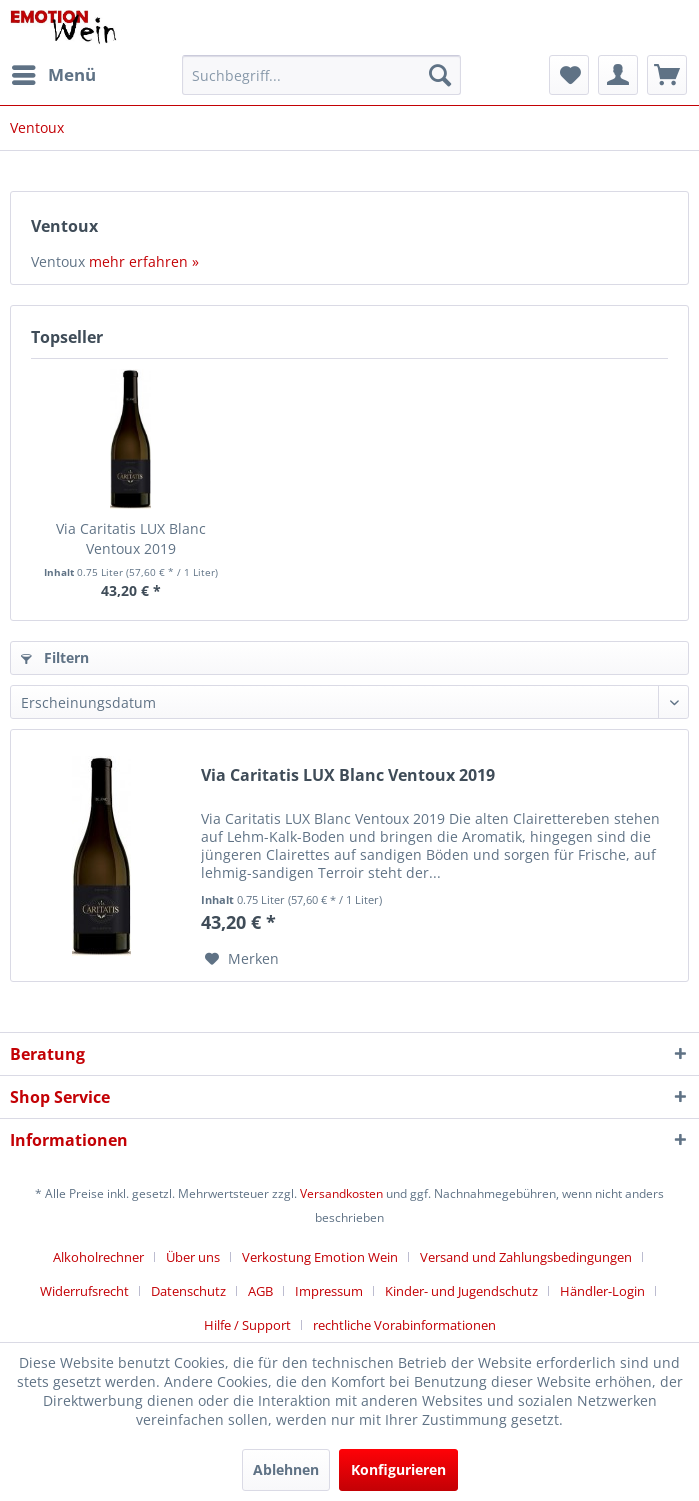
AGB (260, 1291)
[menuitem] (53, 75)
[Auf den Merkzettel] (242, 959)
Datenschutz (188, 1291)
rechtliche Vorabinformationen (404, 1325)
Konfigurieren (398, 1469)
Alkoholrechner (98, 1257)
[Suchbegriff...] (322, 75)
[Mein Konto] (618, 75)
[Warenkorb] (667, 75)
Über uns (193, 1257)
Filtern (55, 657)
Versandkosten (341, 1193)
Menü (54, 72)
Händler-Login (602, 1291)
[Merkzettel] (569, 75)
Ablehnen (286, 1469)
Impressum (329, 1291)
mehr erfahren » (144, 261)
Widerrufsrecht (84, 1291)
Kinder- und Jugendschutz (461, 1291)
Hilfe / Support (247, 1325)
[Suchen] (440, 75)
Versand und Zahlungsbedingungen (526, 1257)
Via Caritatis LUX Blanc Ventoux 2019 (131, 538)
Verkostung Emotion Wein (320, 1257)
